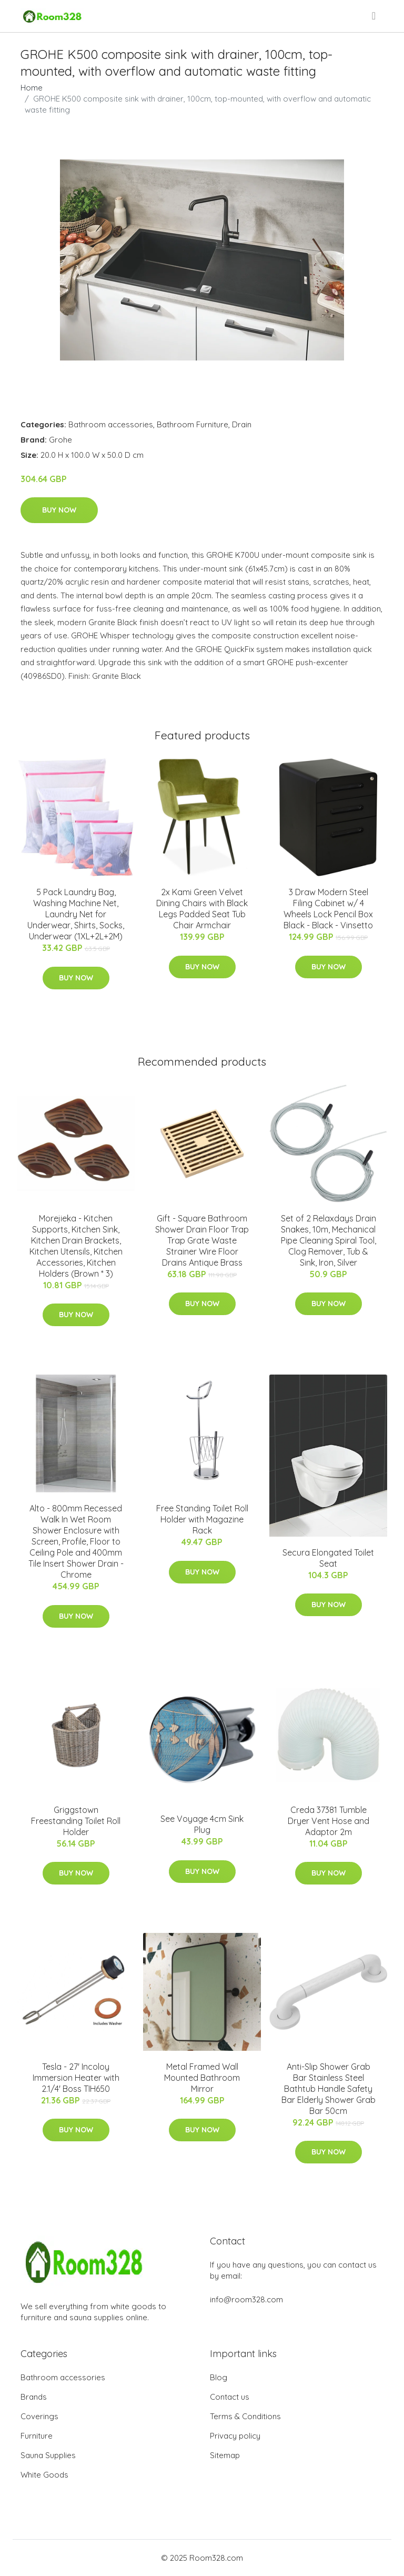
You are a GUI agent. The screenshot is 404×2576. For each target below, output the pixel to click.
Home (32, 88)
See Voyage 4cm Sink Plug (202, 1824)
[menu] (374, 15)
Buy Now (59, 510)
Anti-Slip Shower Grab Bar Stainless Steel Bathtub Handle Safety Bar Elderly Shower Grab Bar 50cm (328, 2088)
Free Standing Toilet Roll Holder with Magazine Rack (202, 1519)
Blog (218, 2377)
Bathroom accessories (110, 424)
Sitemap (225, 2455)
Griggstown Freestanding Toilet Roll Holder (75, 1821)
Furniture (37, 2436)
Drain (241, 424)
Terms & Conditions (245, 2416)
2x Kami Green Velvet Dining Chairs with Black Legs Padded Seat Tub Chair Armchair (202, 908)
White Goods (44, 2475)
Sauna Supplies (48, 2455)
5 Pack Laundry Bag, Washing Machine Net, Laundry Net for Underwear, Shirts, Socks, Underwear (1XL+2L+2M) (75, 914)
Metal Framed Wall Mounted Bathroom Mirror (202, 2077)
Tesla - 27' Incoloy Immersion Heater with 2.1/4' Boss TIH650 (76, 2077)
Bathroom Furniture (192, 424)
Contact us (229, 2397)
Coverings (39, 2416)
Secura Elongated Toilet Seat (328, 1558)
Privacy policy (235, 2436)
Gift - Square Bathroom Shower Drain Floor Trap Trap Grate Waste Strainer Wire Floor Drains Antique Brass (202, 1240)
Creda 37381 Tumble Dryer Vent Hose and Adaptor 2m (328, 1821)
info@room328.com (246, 2299)
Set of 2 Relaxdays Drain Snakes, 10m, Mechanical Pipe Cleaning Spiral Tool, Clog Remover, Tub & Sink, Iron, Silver (328, 1240)
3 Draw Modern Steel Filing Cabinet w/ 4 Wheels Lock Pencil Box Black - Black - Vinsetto (328, 908)
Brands (34, 2397)
